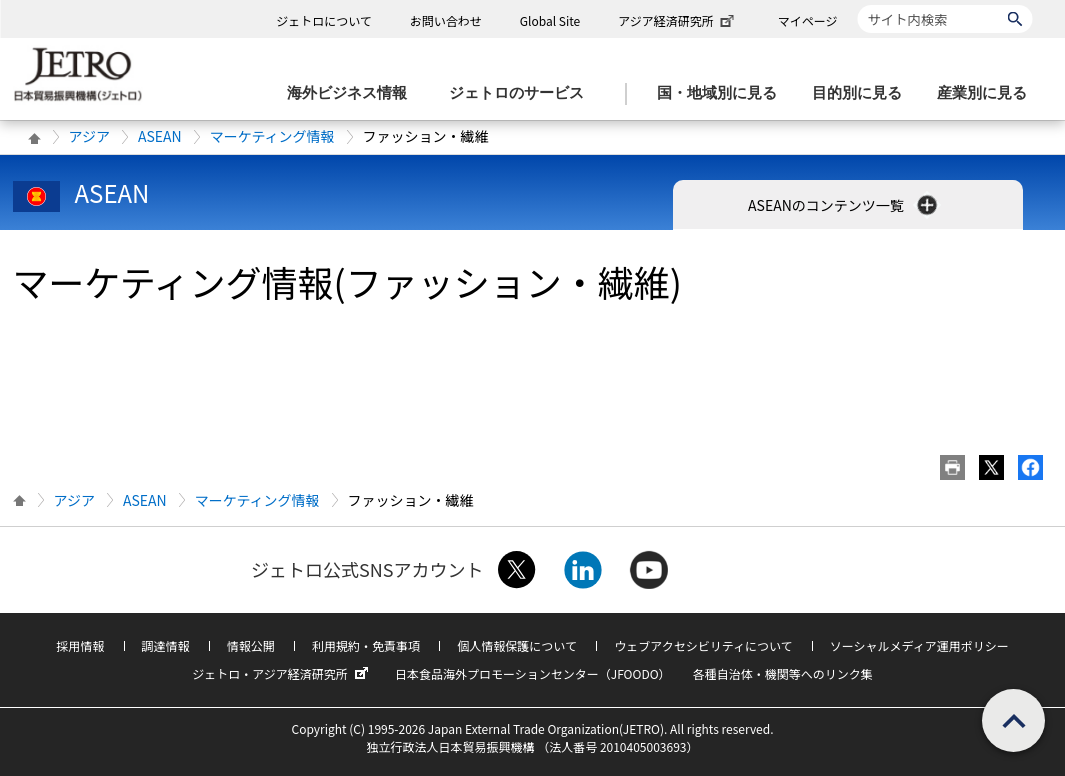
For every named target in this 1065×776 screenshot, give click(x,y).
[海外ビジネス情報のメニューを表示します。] (353, 93)
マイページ (808, 20)
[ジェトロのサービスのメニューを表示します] (522, 93)
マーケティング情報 (272, 136)
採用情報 (80, 645)
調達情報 (166, 645)
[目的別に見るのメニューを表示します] (863, 93)
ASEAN (160, 136)
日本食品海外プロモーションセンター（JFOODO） (533, 673)
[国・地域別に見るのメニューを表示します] (723, 93)
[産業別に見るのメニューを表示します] (988, 93)
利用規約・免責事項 (366, 645)
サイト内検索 (857, 4)
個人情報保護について (517, 645)
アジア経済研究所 (678, 20)
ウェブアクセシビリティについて (703, 645)
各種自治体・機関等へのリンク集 (783, 673)
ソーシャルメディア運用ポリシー (919, 645)
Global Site (550, 20)
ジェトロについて (324, 20)
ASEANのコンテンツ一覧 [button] (844, 205)
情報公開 (251, 645)
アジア (89, 136)
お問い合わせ (446, 20)
